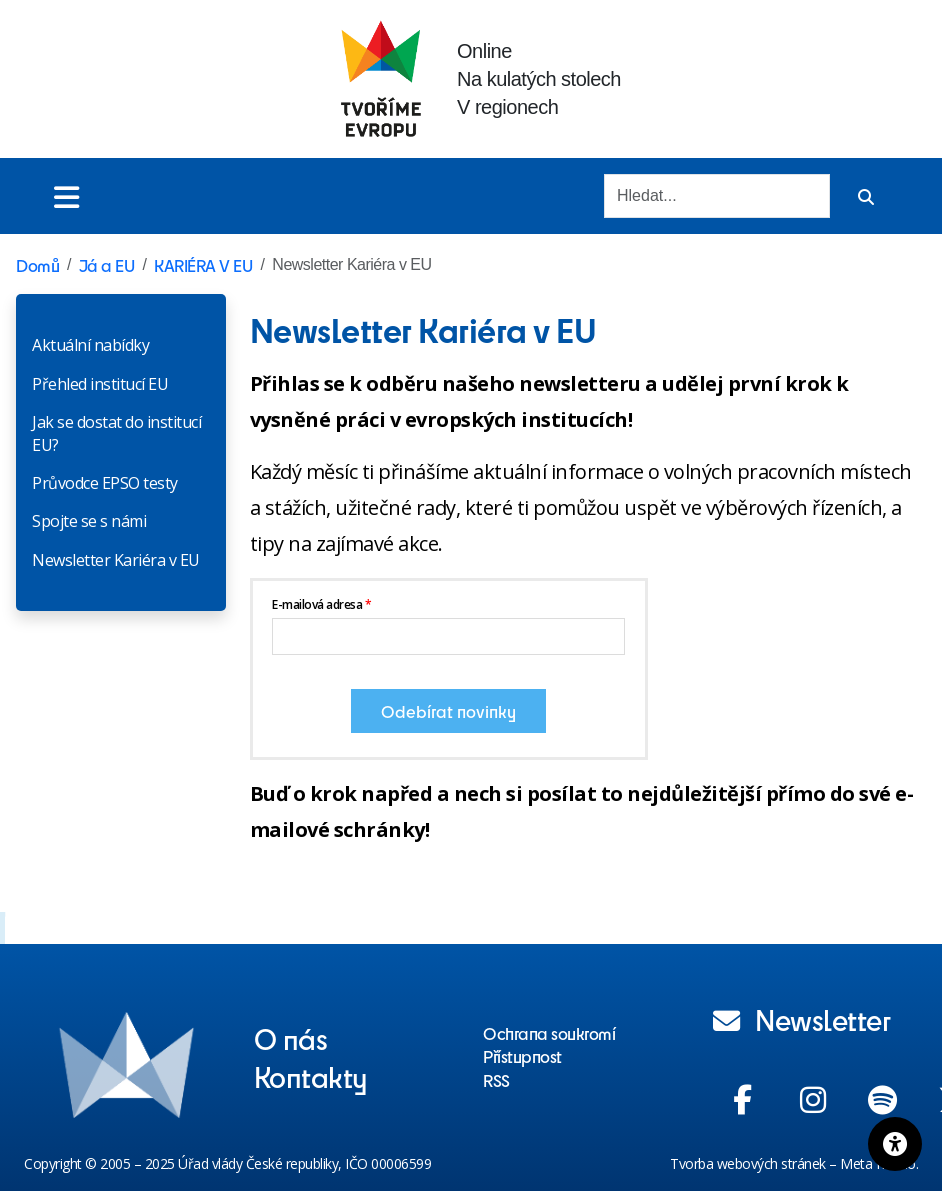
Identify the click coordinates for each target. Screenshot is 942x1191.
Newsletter (802, 1019)
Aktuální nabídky (90, 345)
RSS (496, 1080)
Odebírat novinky (448, 711)
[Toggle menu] (66, 196)
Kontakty (311, 1076)
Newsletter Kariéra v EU (116, 560)
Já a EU (107, 265)
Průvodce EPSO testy (105, 483)
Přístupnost (522, 1056)
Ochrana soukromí (549, 1033)
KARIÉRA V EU (203, 265)
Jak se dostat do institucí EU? (116, 433)
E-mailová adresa (317, 604)
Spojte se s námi (89, 521)
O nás (291, 1038)
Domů (37, 265)
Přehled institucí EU (100, 384)
